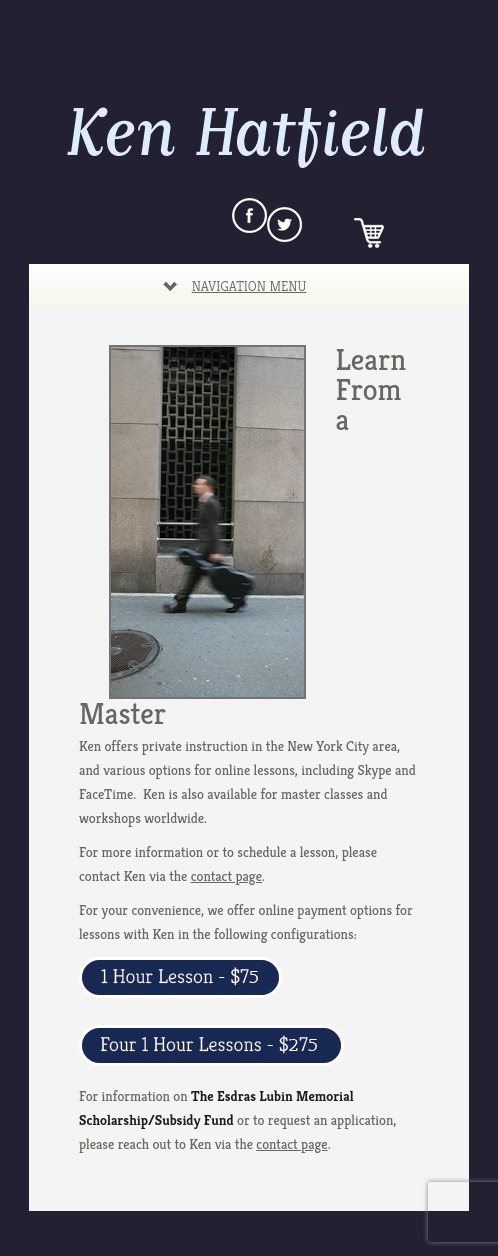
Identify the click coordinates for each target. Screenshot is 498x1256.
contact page (226, 876)
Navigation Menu (234, 286)
